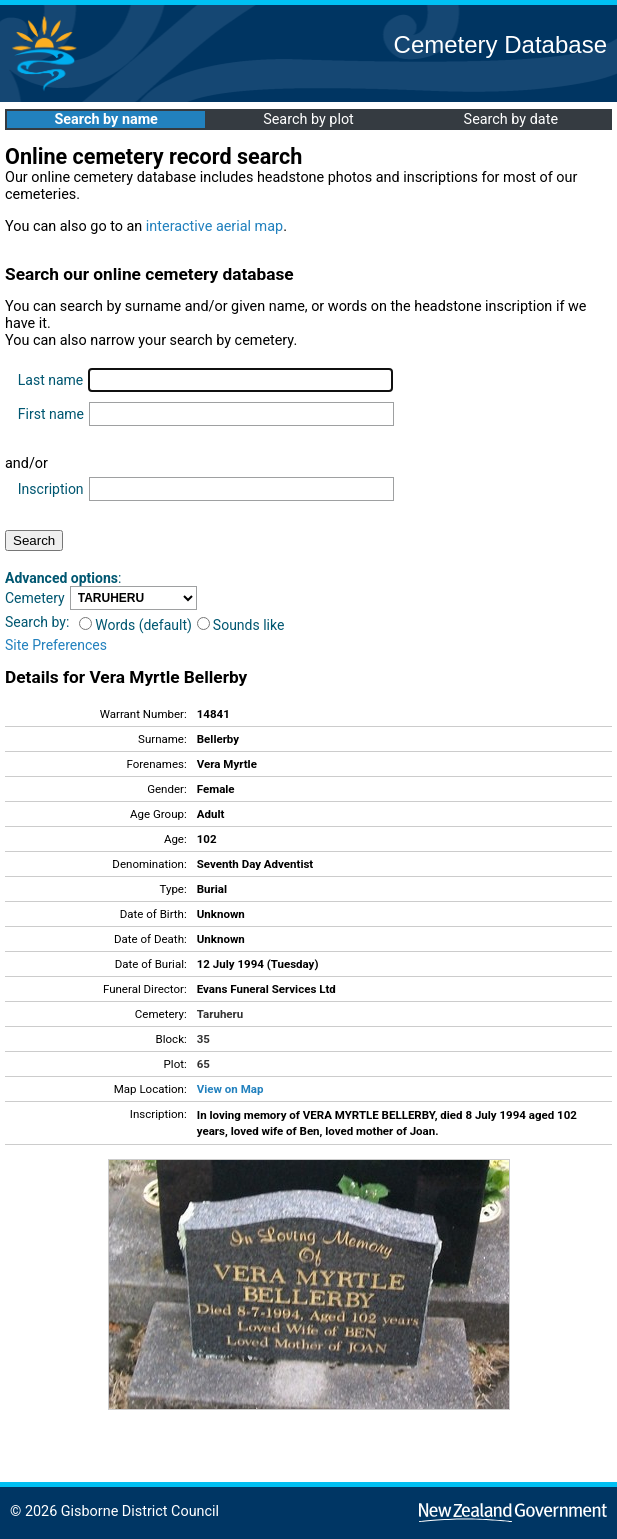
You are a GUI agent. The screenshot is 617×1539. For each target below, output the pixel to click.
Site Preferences (56, 645)
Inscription (51, 489)
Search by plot (308, 119)
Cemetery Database (500, 44)
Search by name (105, 119)
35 (203, 1039)
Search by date (511, 119)
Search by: (37, 622)
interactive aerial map (214, 226)
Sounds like (241, 625)
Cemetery (35, 598)
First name (51, 414)
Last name (50, 380)
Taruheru (220, 1014)
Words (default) (135, 625)
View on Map (230, 1089)
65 (203, 1064)
